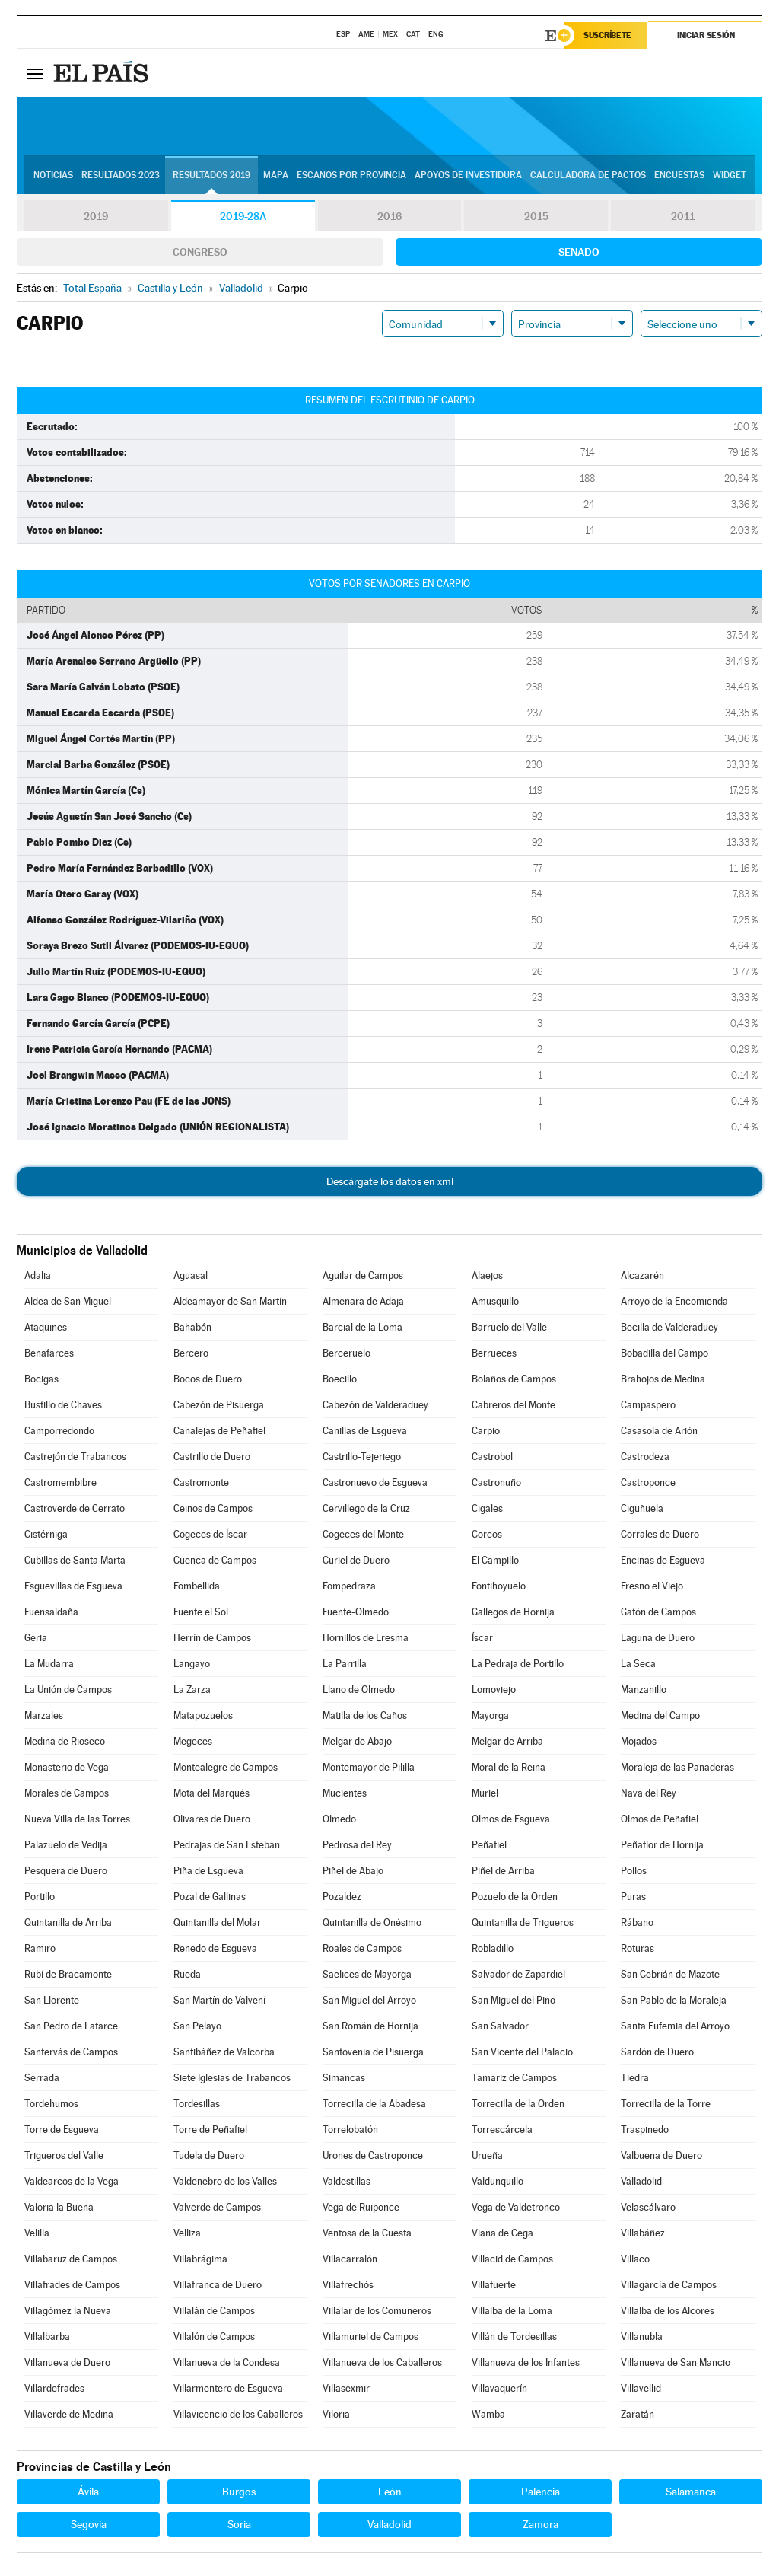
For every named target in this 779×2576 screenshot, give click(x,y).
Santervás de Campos (71, 2052)
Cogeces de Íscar (210, 1534)
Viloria (336, 2414)
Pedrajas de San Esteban (226, 1845)
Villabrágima (200, 2259)
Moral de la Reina (508, 1767)
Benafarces (49, 1353)
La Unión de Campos (68, 1689)
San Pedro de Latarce (71, 2026)
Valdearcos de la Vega (71, 2181)
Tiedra (635, 2077)
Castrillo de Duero (211, 1456)
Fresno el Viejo (652, 1586)
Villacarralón (350, 2259)
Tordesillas (196, 2103)
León (390, 2491)
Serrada (41, 2077)
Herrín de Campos (212, 1637)
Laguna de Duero (658, 1637)
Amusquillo (495, 1301)
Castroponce (648, 1482)
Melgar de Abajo (357, 1741)
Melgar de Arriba (507, 1741)
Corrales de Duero (660, 1534)
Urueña (487, 2155)
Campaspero (648, 1405)
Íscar (482, 1637)
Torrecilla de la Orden (518, 2103)
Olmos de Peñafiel (659, 1819)
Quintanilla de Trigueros (523, 1922)
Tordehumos (51, 2103)
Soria (239, 2524)
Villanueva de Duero (67, 2362)
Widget (729, 176)
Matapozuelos (203, 1715)
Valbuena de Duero (661, 2155)
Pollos (634, 1870)
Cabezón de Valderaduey (375, 1405)
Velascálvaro (648, 2207)
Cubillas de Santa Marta (75, 1560)
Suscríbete (607, 35)
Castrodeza (645, 1456)
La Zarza (192, 1689)
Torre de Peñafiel (210, 2129)
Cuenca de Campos (214, 1560)
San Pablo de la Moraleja (674, 2000)
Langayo (191, 1663)
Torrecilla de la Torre (666, 2103)
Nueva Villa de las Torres (77, 1819)
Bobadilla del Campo (664, 1353)
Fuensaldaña (51, 1612)
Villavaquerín (499, 2388)
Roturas (637, 1948)
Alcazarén (642, 1275)
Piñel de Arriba (503, 1870)
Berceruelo (346, 1353)
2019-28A (243, 216)
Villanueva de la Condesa (226, 2362)
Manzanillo (643, 1689)
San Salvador (500, 2026)
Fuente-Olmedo (356, 1612)
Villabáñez (643, 2233)
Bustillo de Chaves (63, 1405)
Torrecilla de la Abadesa (374, 2103)
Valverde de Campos (217, 2207)
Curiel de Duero (356, 1560)
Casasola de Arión (659, 1430)
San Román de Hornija (370, 2026)
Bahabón (192, 1327)
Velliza (187, 2233)
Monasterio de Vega (66, 1767)
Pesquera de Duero (65, 1870)
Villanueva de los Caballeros (382, 2362)
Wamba (488, 2414)
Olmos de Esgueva (511, 1819)
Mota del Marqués (211, 1793)
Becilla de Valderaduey (669, 1327)
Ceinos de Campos (213, 1508)
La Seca (638, 1663)
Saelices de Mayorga (367, 1974)
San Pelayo (197, 2026)
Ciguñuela (642, 1508)
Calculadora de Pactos (588, 176)
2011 (683, 216)
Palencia (540, 2491)
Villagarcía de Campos (669, 2285)
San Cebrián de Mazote (670, 1974)
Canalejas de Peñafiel (219, 1430)
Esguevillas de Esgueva (73, 1586)
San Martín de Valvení (219, 2000)
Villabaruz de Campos (70, 2259)
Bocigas (41, 1379)
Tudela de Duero (208, 2155)
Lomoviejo (494, 1689)
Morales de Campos (66, 1793)
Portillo (39, 1896)
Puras (633, 1896)
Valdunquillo (497, 2181)
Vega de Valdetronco (516, 2207)
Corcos (487, 1534)
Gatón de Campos (658, 1612)
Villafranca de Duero (217, 2285)
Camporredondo (59, 1430)
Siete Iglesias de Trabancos (232, 2077)
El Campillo (495, 1560)
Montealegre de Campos (225, 1767)
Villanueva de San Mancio (675, 2362)
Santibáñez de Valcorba (224, 2052)
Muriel (485, 1793)
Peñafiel (489, 1845)
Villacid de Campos (512, 2259)
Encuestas (679, 176)
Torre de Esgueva (61, 2129)
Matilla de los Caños (365, 1715)
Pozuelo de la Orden (515, 1896)
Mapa (275, 176)
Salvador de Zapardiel (518, 1974)
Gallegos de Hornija (513, 1612)
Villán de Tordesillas (514, 2336)
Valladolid (641, 2181)
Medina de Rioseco (64, 1741)
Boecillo (340, 1379)
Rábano (637, 1922)
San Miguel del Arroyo (369, 2000)
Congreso (200, 252)
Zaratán (637, 2414)
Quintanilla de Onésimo (372, 1922)
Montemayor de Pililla (369, 1767)
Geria (35, 1637)
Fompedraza (349, 1586)
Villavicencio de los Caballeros (238, 2414)
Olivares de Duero (211, 1819)
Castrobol (492, 1456)
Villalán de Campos (214, 2310)
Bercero (190, 1353)
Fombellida (196, 1586)
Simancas (344, 2077)
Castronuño (496, 1482)
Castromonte (201, 1482)
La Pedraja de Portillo (518, 1663)
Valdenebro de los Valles (225, 2181)
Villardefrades (54, 2388)
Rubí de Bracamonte (68, 1974)
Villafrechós (348, 2285)
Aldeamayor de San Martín (230, 1301)
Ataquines (45, 1327)
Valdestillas (346, 2181)
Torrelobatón (350, 2129)
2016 (389, 216)
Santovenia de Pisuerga (373, 2052)
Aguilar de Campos (363, 1275)
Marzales (43, 1715)
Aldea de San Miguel (67, 1301)
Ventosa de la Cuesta (367, 2233)
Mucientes (345, 1793)
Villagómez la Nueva (67, 2310)
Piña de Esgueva (208, 1870)
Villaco (635, 2259)
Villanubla (642, 2336)
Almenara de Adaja (363, 1301)
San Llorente (51, 2000)
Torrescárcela (502, 2129)
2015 (536, 216)
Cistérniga (46, 1534)
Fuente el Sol (200, 1612)
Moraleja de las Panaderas (677, 1767)
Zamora (540, 2524)
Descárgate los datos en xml (389, 1181)
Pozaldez (342, 1896)
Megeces (192, 1741)
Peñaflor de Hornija (662, 1845)
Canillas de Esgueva (365, 1430)
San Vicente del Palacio (522, 2052)
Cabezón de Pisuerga (218, 1405)
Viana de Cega (502, 2233)
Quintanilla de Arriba (68, 1922)
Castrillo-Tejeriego (362, 1456)
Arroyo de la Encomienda (674, 1301)
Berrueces (494, 1353)
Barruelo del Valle (509, 1327)
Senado (578, 252)
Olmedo (339, 1819)
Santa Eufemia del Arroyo (675, 2026)
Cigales (487, 1508)
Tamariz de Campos (514, 2077)
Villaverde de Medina (68, 2414)
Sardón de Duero (657, 2052)
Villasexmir (346, 2388)
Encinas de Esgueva (663, 1560)
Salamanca (691, 2491)
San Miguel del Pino (513, 2000)
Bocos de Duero (207, 1379)
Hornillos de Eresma (366, 1637)
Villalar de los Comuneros (377, 2310)
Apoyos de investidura (468, 176)
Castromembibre (60, 1482)
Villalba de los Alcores (667, 2310)
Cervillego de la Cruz (366, 1508)
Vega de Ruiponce (361, 2207)
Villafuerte (494, 2285)
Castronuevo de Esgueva (375, 1482)
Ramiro (40, 1948)
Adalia (37, 1275)
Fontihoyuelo (499, 1586)
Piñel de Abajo (353, 1870)
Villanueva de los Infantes (526, 2362)
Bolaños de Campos (514, 1379)
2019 (96, 216)
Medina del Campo (660, 1715)
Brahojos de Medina (663, 1379)
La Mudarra (49, 1663)
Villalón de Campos (214, 2336)
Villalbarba (47, 2336)
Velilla (36, 2233)
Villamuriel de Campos (370, 2336)
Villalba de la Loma (512, 2310)
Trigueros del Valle (63, 2155)
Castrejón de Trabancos (75, 1456)
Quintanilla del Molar (217, 1922)
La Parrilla (345, 1663)
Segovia (89, 2524)
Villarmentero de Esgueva (228, 2388)
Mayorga (490, 1715)
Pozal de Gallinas (209, 1896)
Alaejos (487, 1275)
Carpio (486, 1430)
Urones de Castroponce (373, 2155)
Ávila (88, 2491)
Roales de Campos (362, 1948)
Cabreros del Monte (513, 1405)
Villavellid (641, 2388)
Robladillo (493, 1948)
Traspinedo (645, 2129)
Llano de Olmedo (359, 1689)
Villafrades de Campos (72, 2285)
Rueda (187, 1974)
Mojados (639, 1741)
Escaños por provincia (351, 176)
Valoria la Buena (59, 2207)
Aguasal (190, 1275)
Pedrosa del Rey (357, 1845)
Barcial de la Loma (362, 1327)
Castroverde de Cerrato (74, 1508)
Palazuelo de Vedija (65, 1845)
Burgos (239, 2491)
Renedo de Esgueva (215, 1948)
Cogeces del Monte (363, 1534)
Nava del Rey (648, 1793)
